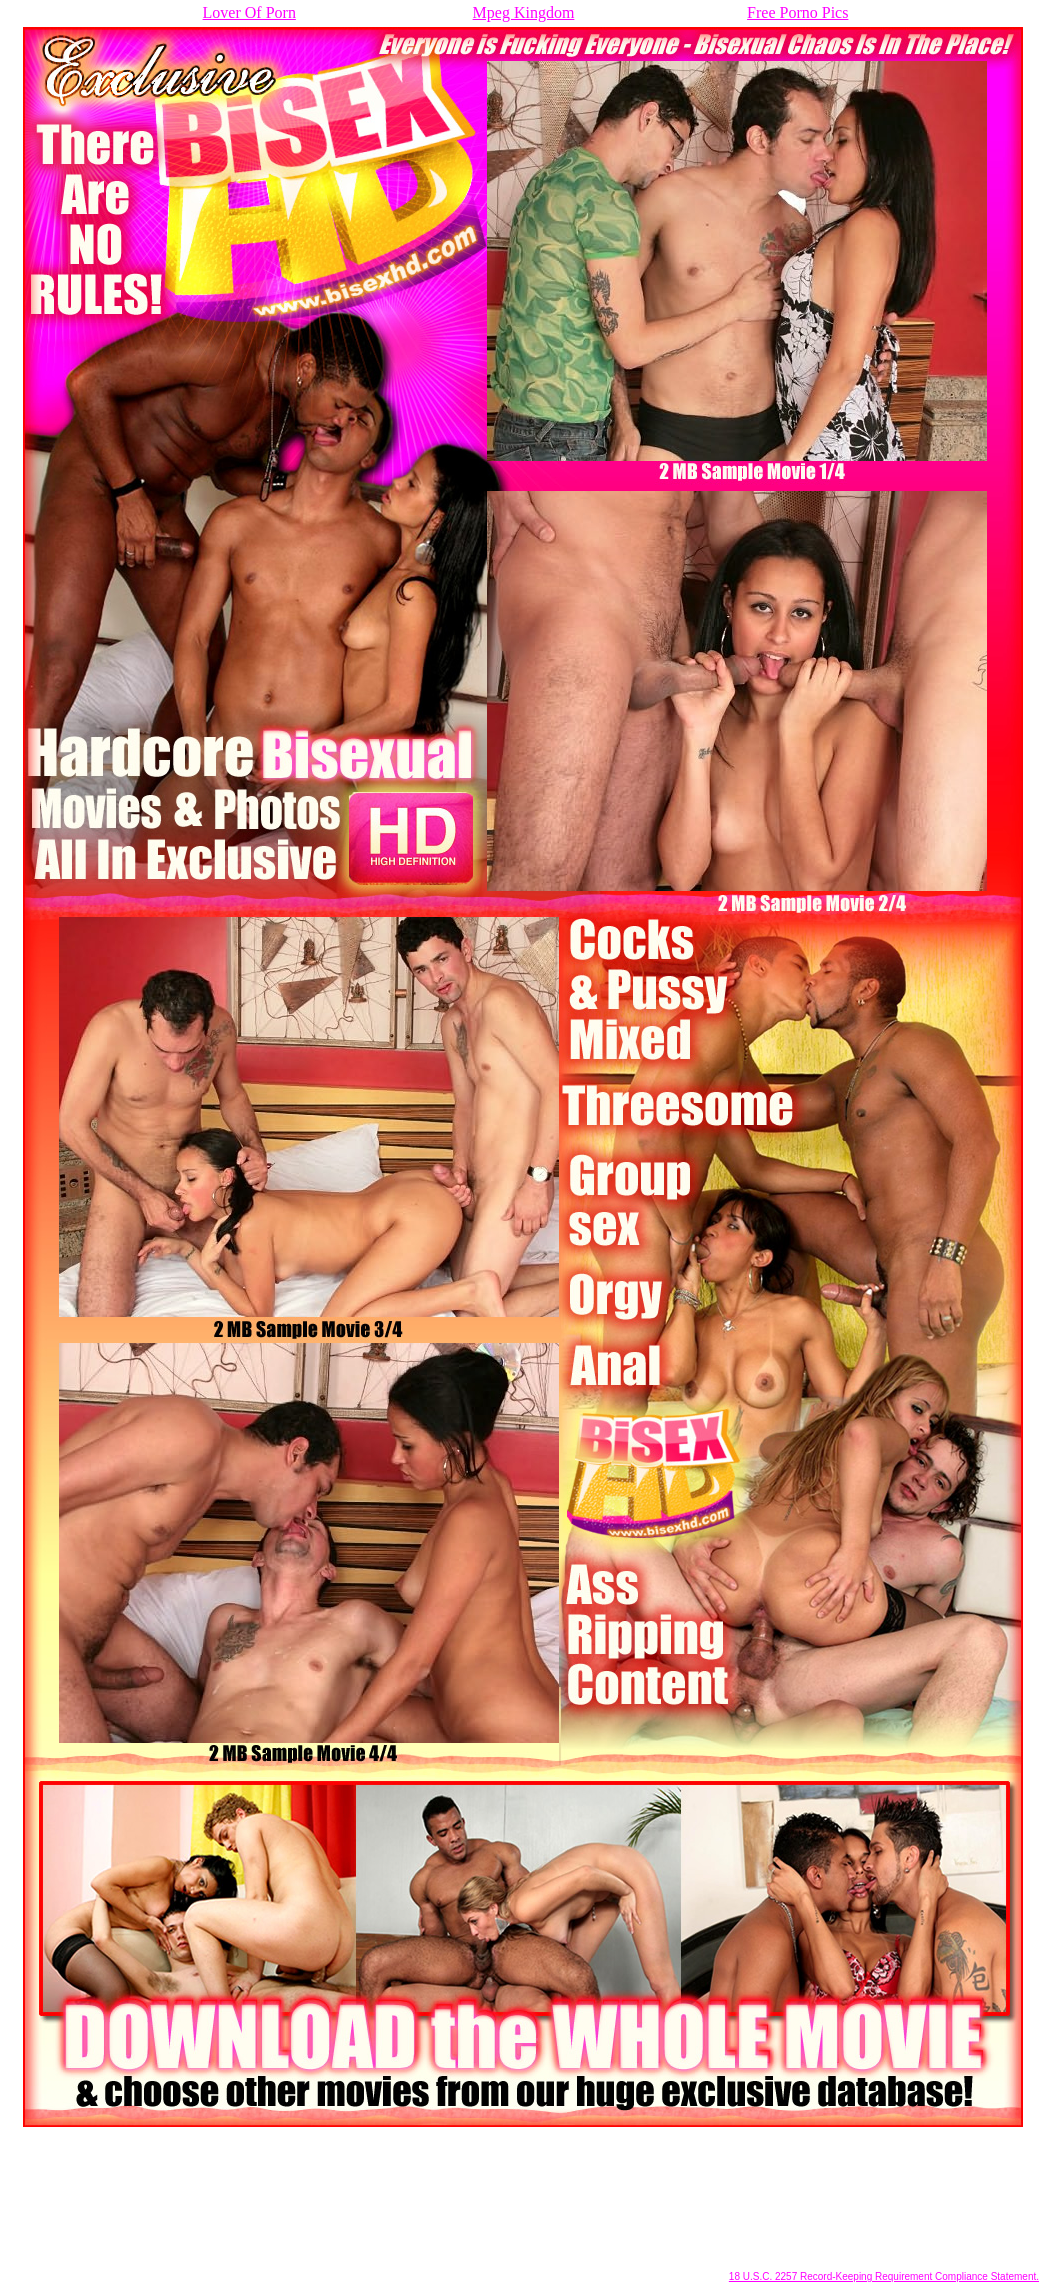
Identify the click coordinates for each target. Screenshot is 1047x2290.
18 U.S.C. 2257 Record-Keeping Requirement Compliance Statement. (884, 2276)
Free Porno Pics (797, 12)
